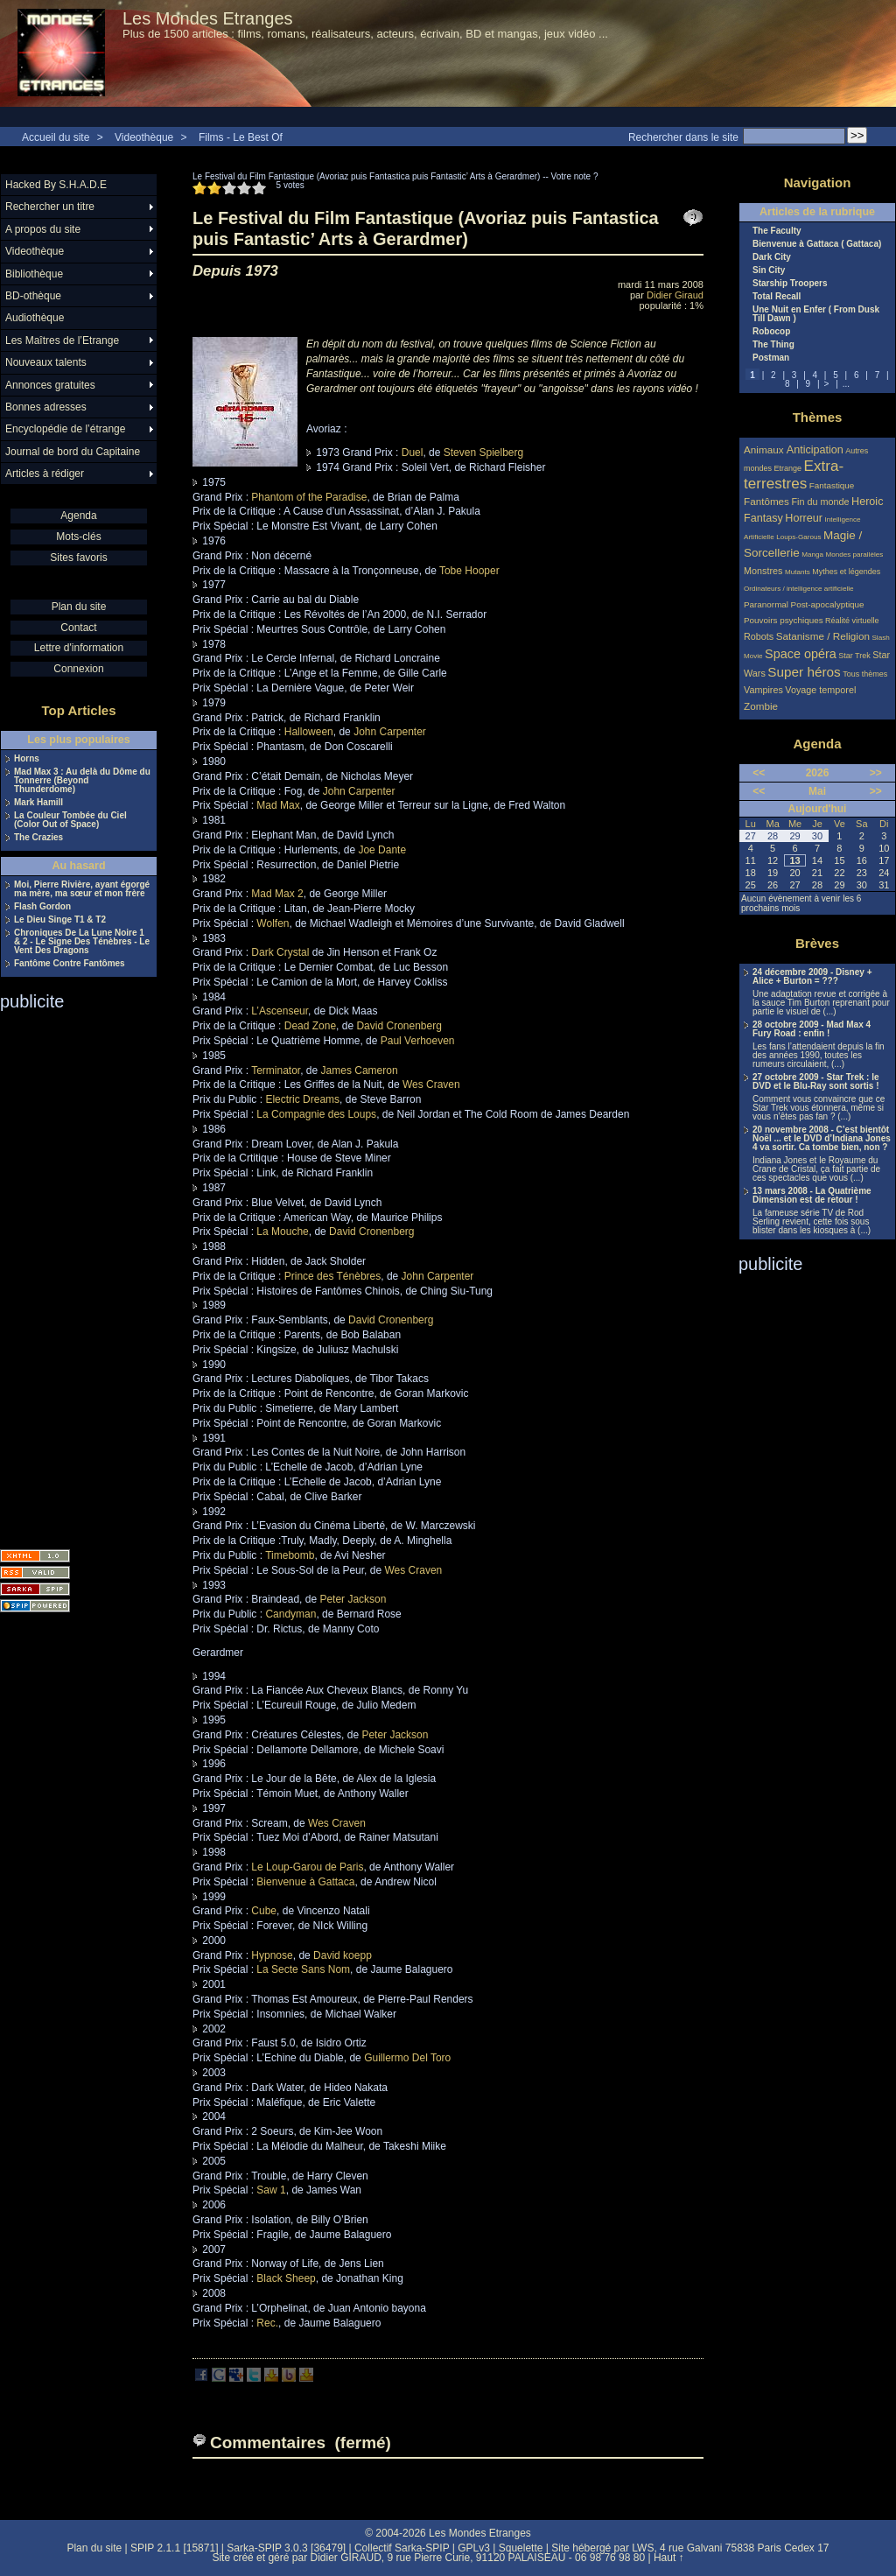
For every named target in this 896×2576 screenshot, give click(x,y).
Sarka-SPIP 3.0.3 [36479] (286, 2548)
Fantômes (766, 501)
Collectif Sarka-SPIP (402, 2548)
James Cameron (359, 1070)
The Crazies (38, 837)
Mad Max (277, 805)
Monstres (763, 570)
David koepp (342, 1955)
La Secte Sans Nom (303, 1969)
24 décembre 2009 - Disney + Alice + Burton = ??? (812, 977)
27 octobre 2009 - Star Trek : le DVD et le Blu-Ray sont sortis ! (815, 1082)
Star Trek (854, 655)
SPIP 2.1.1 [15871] (174, 2548)
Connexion (78, 669)
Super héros (803, 671)
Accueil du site (55, 137)
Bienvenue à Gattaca (305, 1882)
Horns (26, 759)
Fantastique (832, 485)
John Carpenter (390, 732)
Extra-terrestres (794, 475)
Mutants (797, 572)
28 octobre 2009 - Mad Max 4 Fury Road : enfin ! (811, 1029)
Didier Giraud (675, 295)
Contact (78, 627)
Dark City (771, 257)
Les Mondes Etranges (207, 18)
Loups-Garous (798, 537)
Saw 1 (270, 2190)
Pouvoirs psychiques (783, 620)
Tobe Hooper (469, 571)
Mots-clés (78, 536)
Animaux (765, 449)
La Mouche (282, 1231)
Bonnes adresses (46, 407)
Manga (812, 554)
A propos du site (42, 229)
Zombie (761, 706)
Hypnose (271, 1955)
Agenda (78, 515)
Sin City (768, 270)
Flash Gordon (42, 906)
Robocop (771, 331)
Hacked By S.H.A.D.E (56, 185)
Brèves (817, 943)
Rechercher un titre (49, 206)
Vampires (763, 689)
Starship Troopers (790, 283)
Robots (759, 636)
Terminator (275, 1070)
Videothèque (144, 137)
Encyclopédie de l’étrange (65, 429)
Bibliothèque (34, 274)
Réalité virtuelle (852, 620)
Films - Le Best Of (241, 137)
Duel (413, 452)
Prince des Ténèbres (333, 1276)
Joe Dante (382, 850)
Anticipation (815, 450)
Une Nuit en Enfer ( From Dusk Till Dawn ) (815, 314)
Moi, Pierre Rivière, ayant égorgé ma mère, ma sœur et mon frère (82, 889)
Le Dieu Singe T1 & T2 (60, 920)
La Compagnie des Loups (316, 1114)
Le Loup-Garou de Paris (307, 1867)
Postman (770, 358)
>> (876, 773)
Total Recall (776, 296)
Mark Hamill (38, 802)
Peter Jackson (352, 1599)
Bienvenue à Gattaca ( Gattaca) (816, 244)
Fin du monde (820, 501)
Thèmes (818, 417)
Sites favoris (78, 557)
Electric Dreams (302, 1099)
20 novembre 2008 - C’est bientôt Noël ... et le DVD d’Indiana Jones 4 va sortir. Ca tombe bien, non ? (821, 1139)
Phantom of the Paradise (309, 497)
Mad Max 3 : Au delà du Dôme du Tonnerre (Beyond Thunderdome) (82, 781)
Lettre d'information (78, 648)
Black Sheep (285, 2278)
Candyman (290, 1614)
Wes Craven (431, 1084)
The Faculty (777, 231)
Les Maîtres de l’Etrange (62, 340)
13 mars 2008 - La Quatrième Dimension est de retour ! (812, 1195)
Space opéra (800, 654)
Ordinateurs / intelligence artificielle (799, 589)
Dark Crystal (280, 952)
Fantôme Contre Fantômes (69, 963)
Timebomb (289, 1555)
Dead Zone (310, 1026)
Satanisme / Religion (823, 636)
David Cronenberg (398, 1026)
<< (758, 773)
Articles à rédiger (44, 473)
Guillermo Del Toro (407, 2058)
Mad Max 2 (277, 894)
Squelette (521, 2548)
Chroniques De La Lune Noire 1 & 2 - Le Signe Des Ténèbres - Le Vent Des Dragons (82, 942)
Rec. (267, 2323)
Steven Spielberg (483, 452)
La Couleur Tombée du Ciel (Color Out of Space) (70, 820)
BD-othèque (33, 296)
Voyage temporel (820, 689)
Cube (263, 1911)
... (846, 384)
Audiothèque (34, 318)
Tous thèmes (865, 674)
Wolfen (272, 923)
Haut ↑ (669, 2557)
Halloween (308, 732)
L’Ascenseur (279, 1011)
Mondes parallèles (855, 554)
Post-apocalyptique (827, 604)
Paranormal (766, 604)
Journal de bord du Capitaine (72, 452)
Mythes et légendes (846, 571)
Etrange (788, 468)
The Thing (773, 344)
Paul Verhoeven (418, 1041)
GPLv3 (474, 2548)
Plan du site (79, 606)
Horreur (803, 518)
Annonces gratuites (50, 385)
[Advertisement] (70, 1274)
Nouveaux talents (46, 362)
